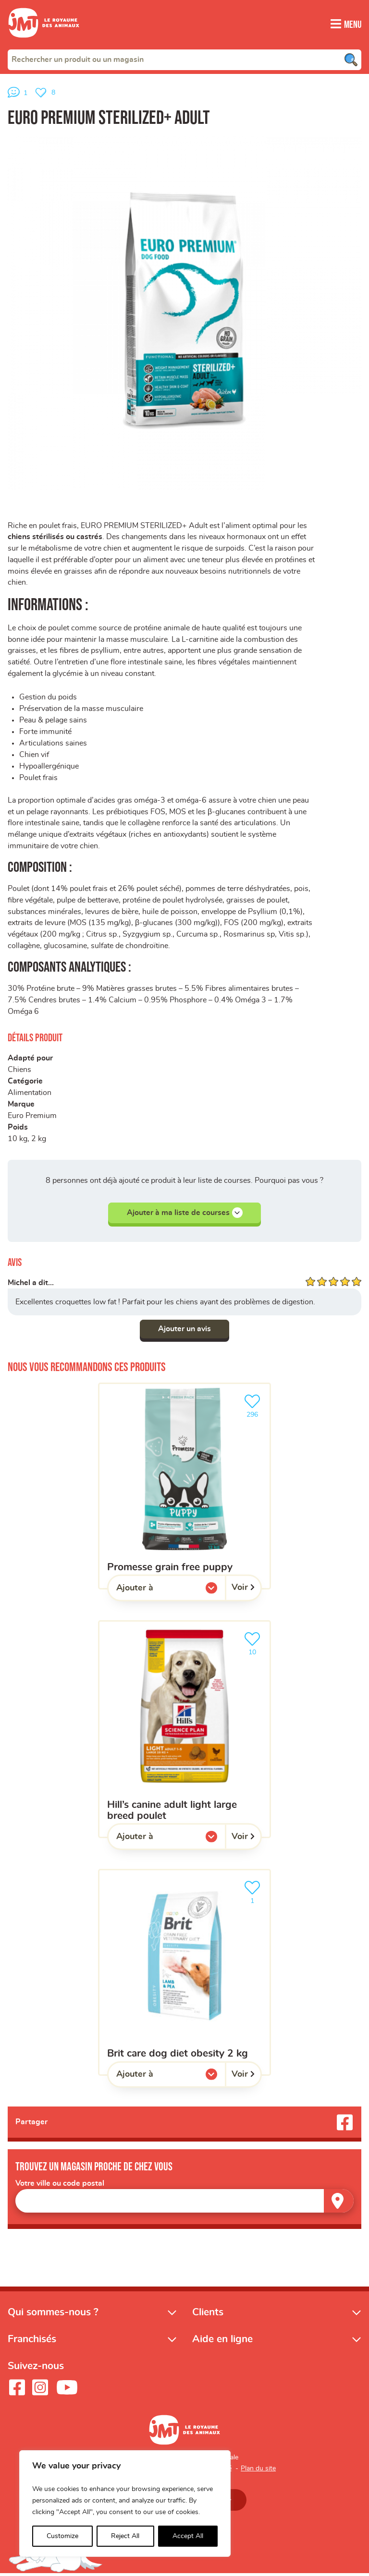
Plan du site (258, 2471)
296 (254, 1407)
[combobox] (184, 59)
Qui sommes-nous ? (53, 2315)
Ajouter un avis (184, 1332)
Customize (62, 2536)
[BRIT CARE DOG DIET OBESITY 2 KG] (184, 1974)
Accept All (187, 2536)
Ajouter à (154, 1593)
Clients (207, 2315)
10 (254, 1645)
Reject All (125, 2536)
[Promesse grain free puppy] (184, 1488)
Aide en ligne (222, 2342)
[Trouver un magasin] (339, 2203)
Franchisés (32, 2342)
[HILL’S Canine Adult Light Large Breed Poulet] (184, 1732)
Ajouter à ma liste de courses (185, 1215)
